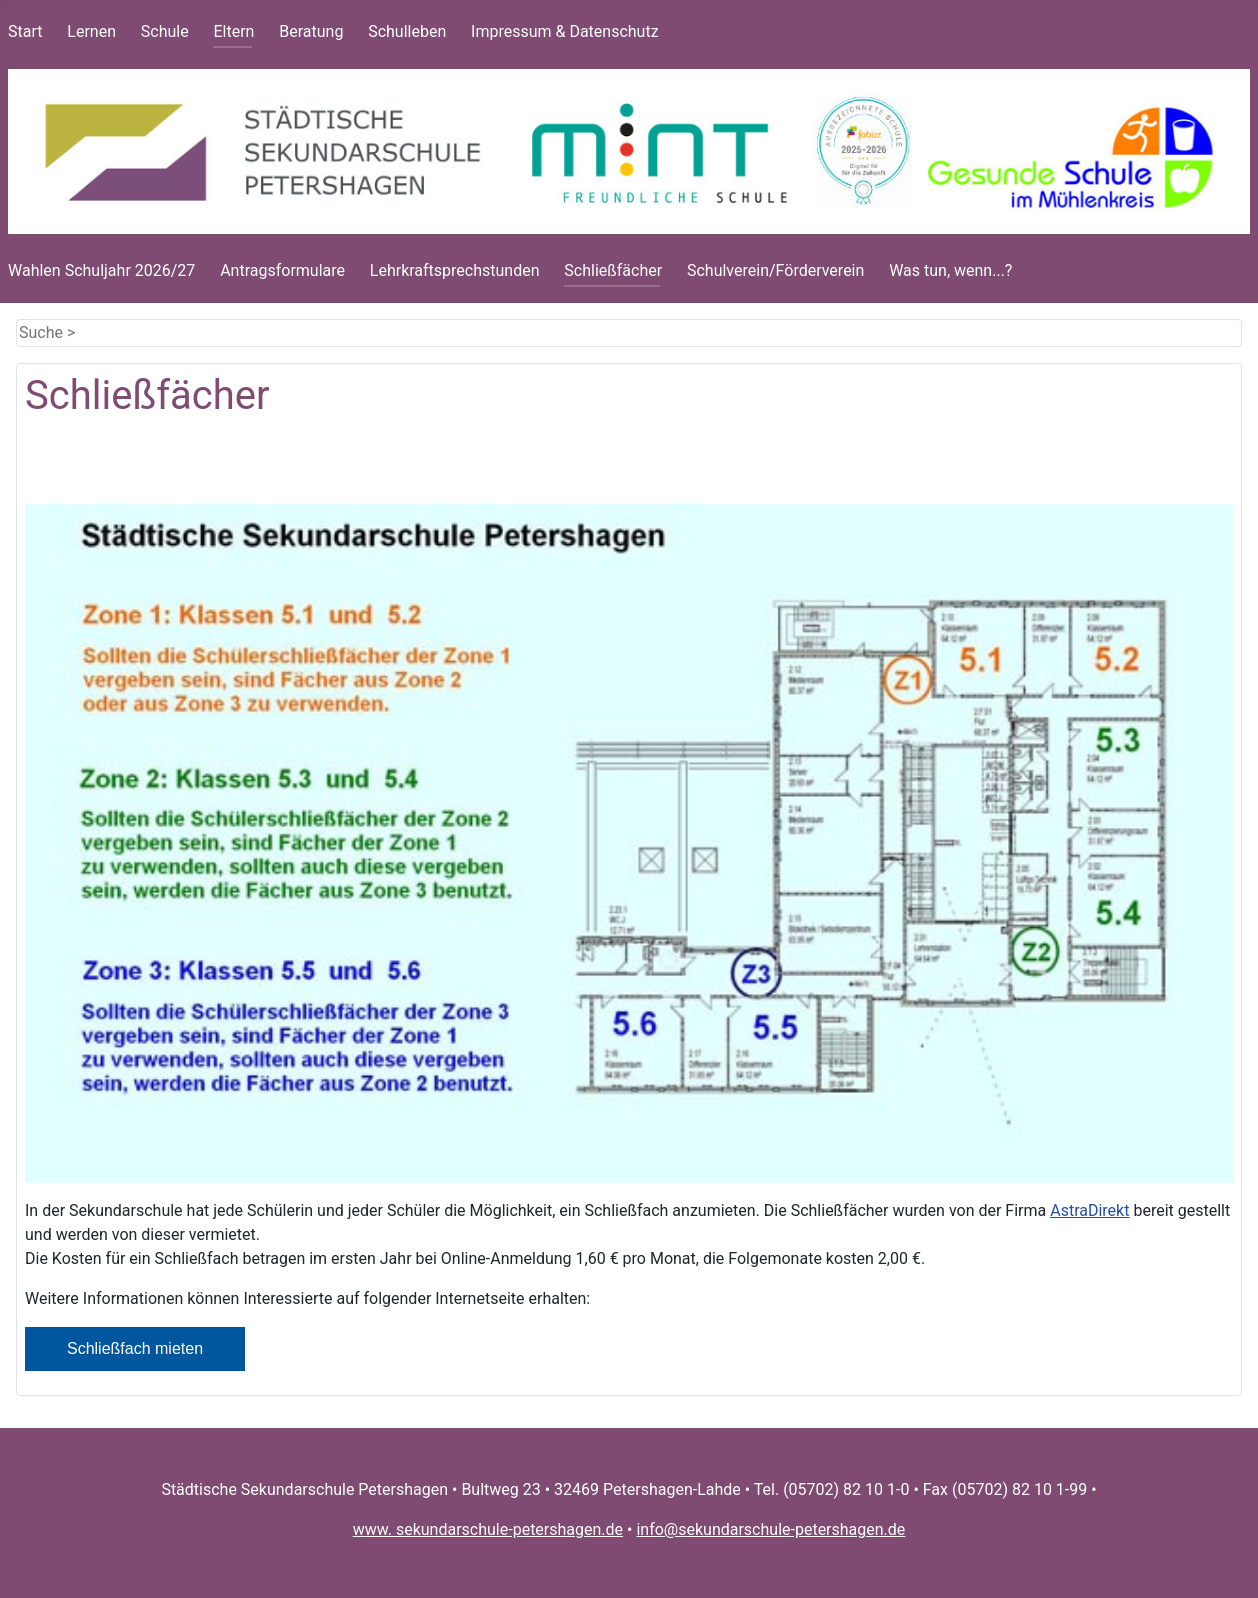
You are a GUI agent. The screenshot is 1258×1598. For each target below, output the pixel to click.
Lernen (91, 31)
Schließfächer (613, 270)
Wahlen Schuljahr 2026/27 (101, 270)
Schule (165, 31)
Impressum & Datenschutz (565, 31)
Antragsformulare (282, 270)
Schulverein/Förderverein (775, 270)
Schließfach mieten (135, 1348)
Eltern (233, 31)
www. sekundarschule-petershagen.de (488, 1529)
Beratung (311, 31)
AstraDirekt (1089, 1210)
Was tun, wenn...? (950, 270)
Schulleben (407, 31)
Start (25, 31)
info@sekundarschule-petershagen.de (770, 1529)
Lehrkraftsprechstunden (455, 270)
